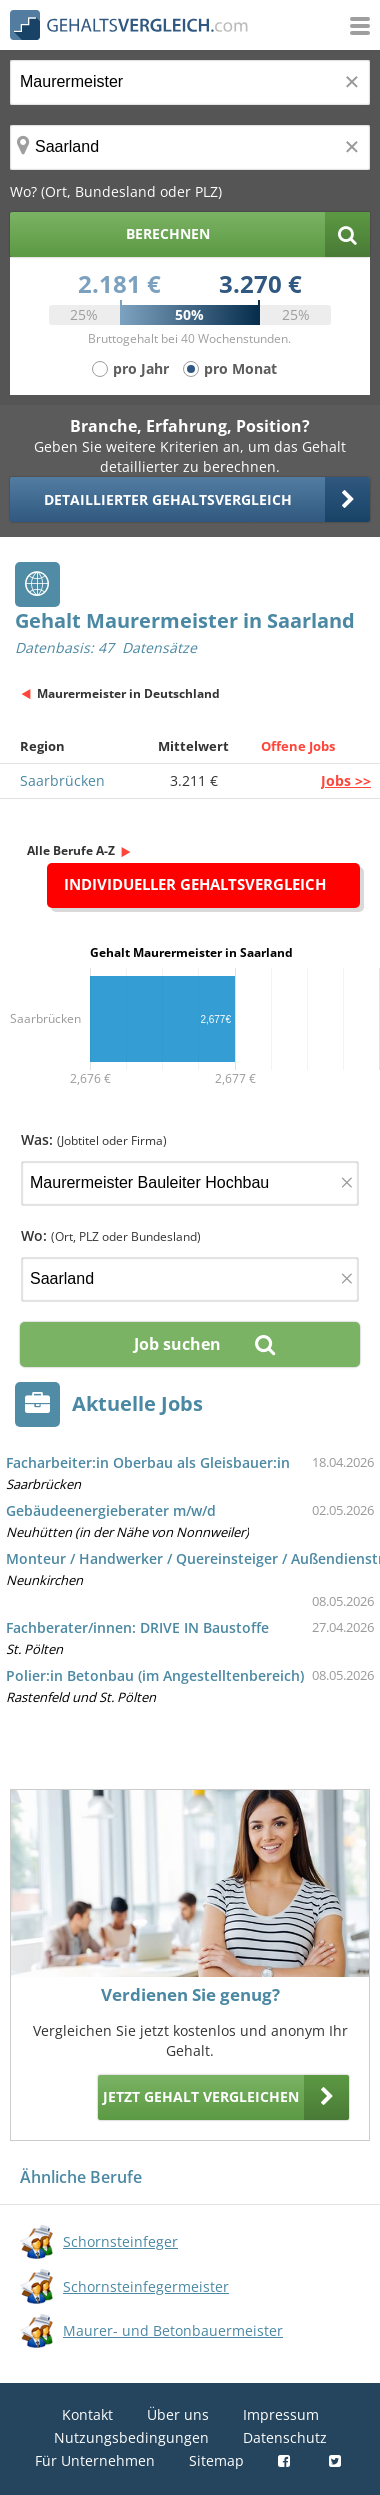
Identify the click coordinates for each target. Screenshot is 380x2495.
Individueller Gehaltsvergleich (195, 884)
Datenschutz (285, 2437)
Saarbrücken (62, 780)
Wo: (111, 1235)
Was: (94, 1139)
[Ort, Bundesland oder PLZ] (190, 147)
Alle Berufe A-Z (71, 850)
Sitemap (216, 2460)
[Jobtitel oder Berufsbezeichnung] (190, 82)
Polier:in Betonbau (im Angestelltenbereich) (155, 1675)
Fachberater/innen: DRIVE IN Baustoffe (137, 1627)
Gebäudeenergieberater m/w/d (111, 1510)
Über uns (178, 2414)
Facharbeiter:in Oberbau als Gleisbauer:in (148, 1462)
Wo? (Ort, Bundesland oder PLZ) (116, 191)
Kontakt (87, 2414)
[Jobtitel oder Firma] (190, 1183)
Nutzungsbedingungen (131, 2437)
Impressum (281, 2414)
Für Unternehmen (95, 2460)
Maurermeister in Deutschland (128, 693)
